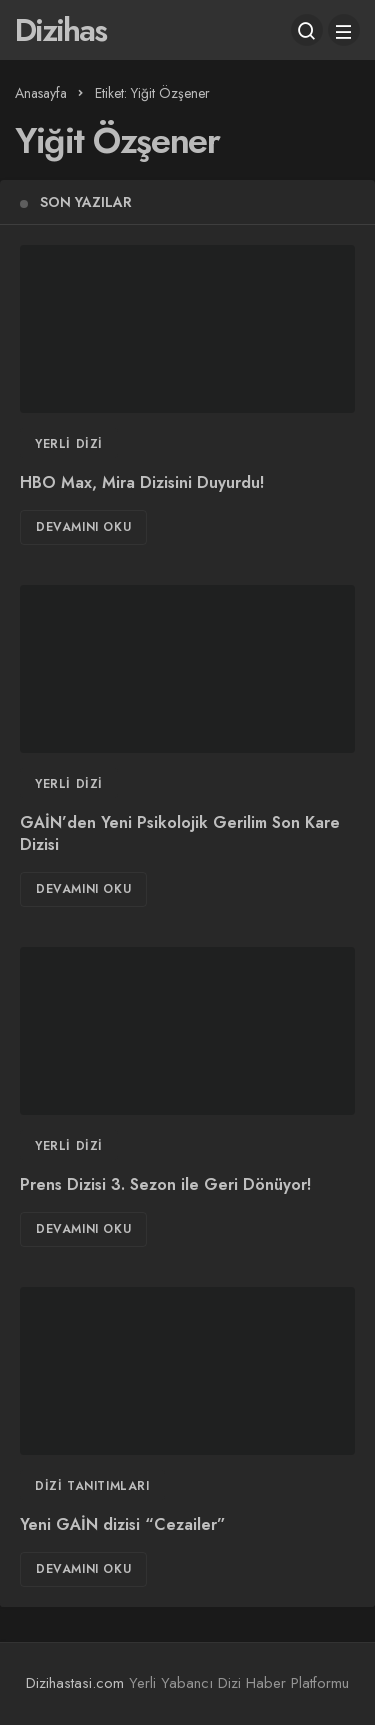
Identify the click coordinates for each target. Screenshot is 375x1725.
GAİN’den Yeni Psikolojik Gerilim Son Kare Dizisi (180, 834)
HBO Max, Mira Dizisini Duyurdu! (142, 483)
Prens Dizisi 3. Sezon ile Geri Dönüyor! (165, 1185)
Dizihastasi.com (75, 1683)
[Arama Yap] (307, 30)
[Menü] (344, 30)
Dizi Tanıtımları (92, 1486)
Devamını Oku (83, 527)
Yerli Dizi (69, 444)
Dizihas (60, 30)
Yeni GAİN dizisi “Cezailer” (123, 1525)
